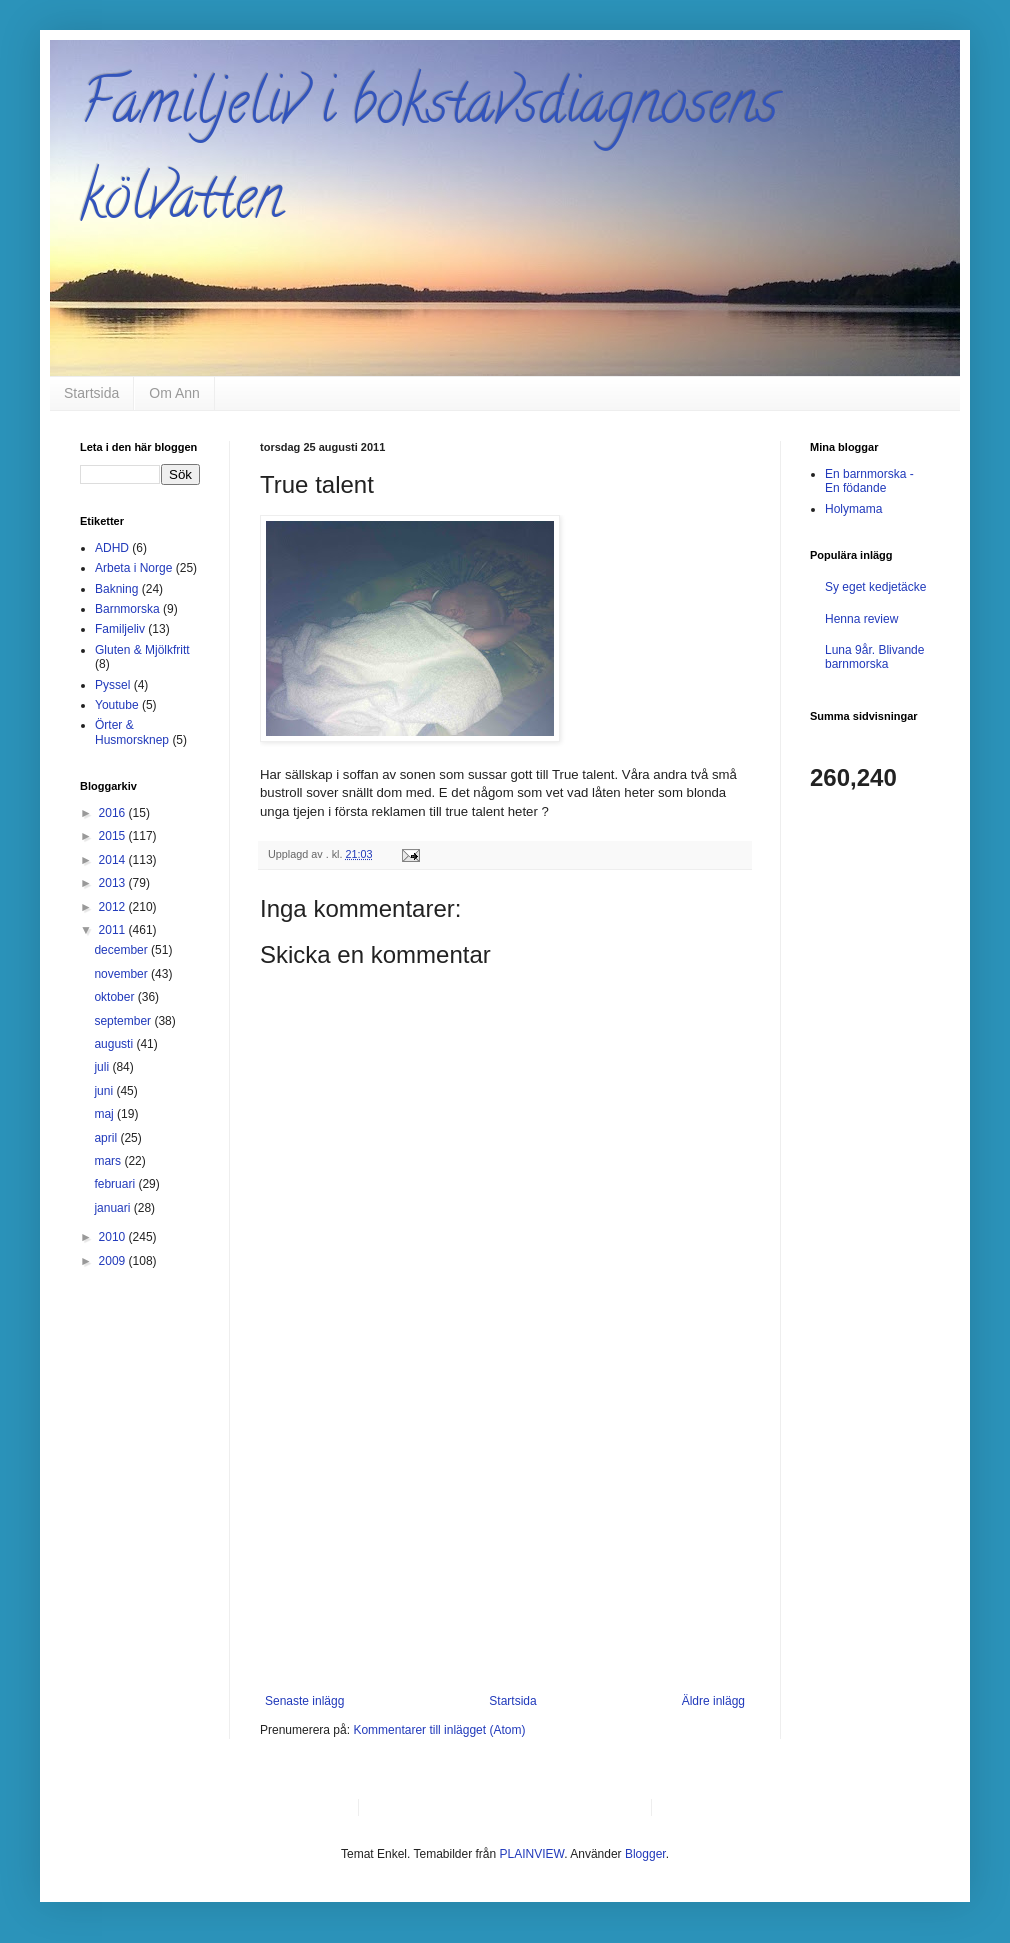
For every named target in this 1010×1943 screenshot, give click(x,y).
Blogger (645, 1854)
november (122, 974)
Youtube (117, 705)
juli (103, 1067)
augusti (115, 1044)
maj (105, 1114)
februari (116, 1184)
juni (105, 1091)
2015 (114, 836)
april (107, 1138)
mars (109, 1161)
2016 (114, 813)
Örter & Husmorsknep (132, 732)
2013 (114, 883)
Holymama (853, 509)
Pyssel (112, 685)
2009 (114, 1261)
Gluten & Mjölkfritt (142, 650)
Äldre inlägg (713, 1701)
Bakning (116, 589)
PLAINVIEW (532, 1854)
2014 (114, 860)
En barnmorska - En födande (869, 481)
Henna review (861, 619)
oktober (115, 997)
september (124, 1021)
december (122, 950)
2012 (114, 907)
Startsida (91, 393)
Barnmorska (127, 609)
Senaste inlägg (304, 1701)
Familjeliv (120, 629)
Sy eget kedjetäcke (875, 587)
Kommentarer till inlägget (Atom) (439, 1730)
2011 (114, 930)
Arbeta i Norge (133, 568)
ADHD (112, 548)
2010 (114, 1237)
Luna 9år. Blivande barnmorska (874, 657)
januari (113, 1208)
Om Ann (174, 393)
